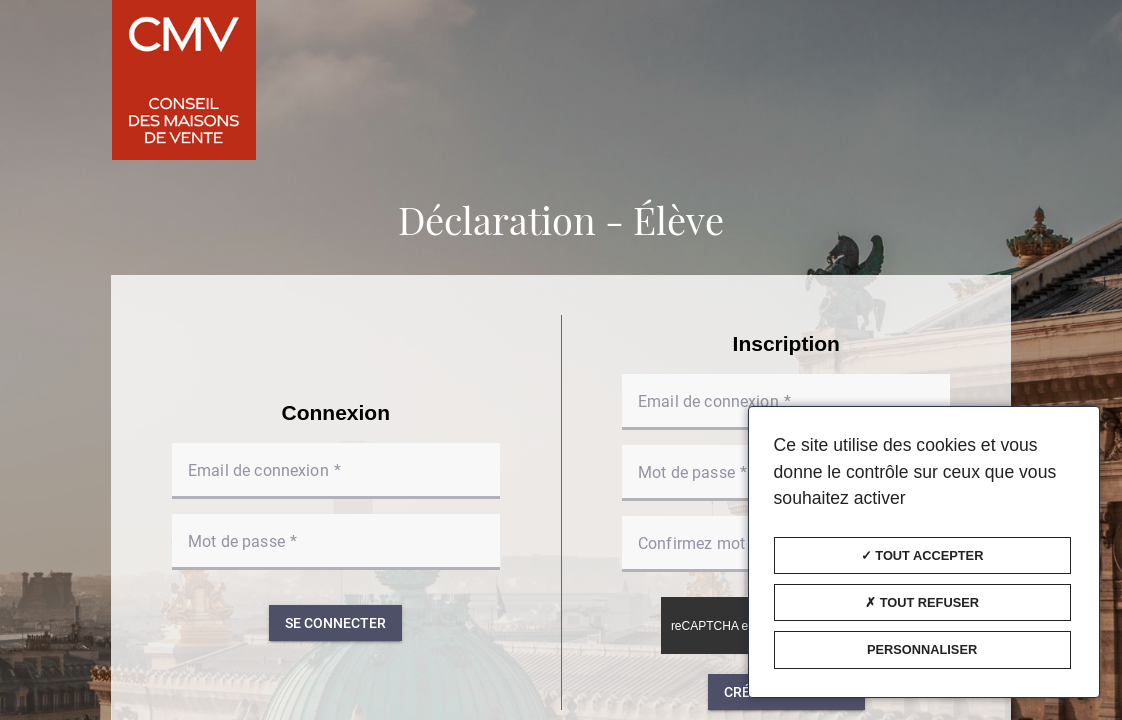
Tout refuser (922, 602)
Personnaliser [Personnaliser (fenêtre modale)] (922, 649)
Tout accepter (922, 555)
